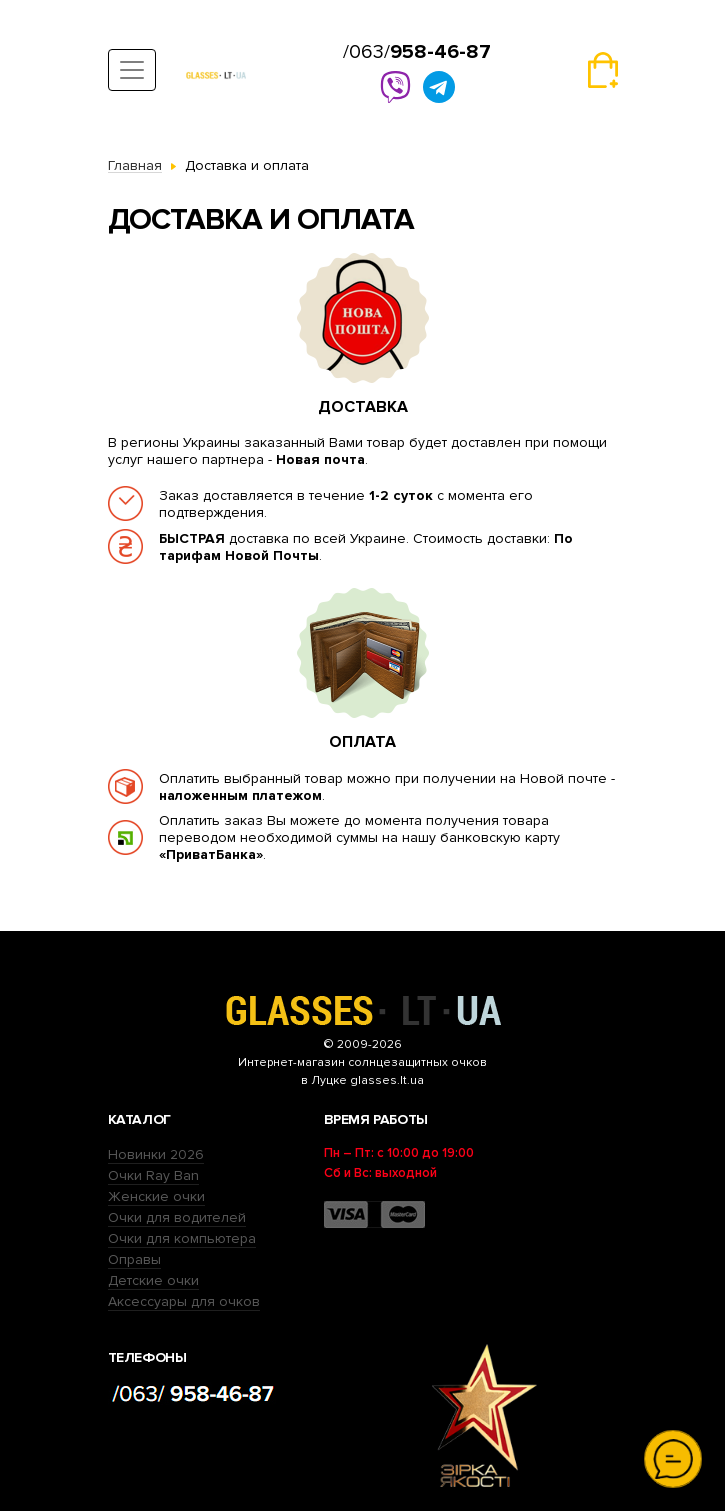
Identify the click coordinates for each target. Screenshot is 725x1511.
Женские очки (156, 1196)
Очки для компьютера (182, 1238)
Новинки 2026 (156, 1154)
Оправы (134, 1259)
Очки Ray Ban (153, 1175)
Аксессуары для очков (184, 1301)
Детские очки (153, 1280)
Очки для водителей (177, 1217)
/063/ (417, 52)
